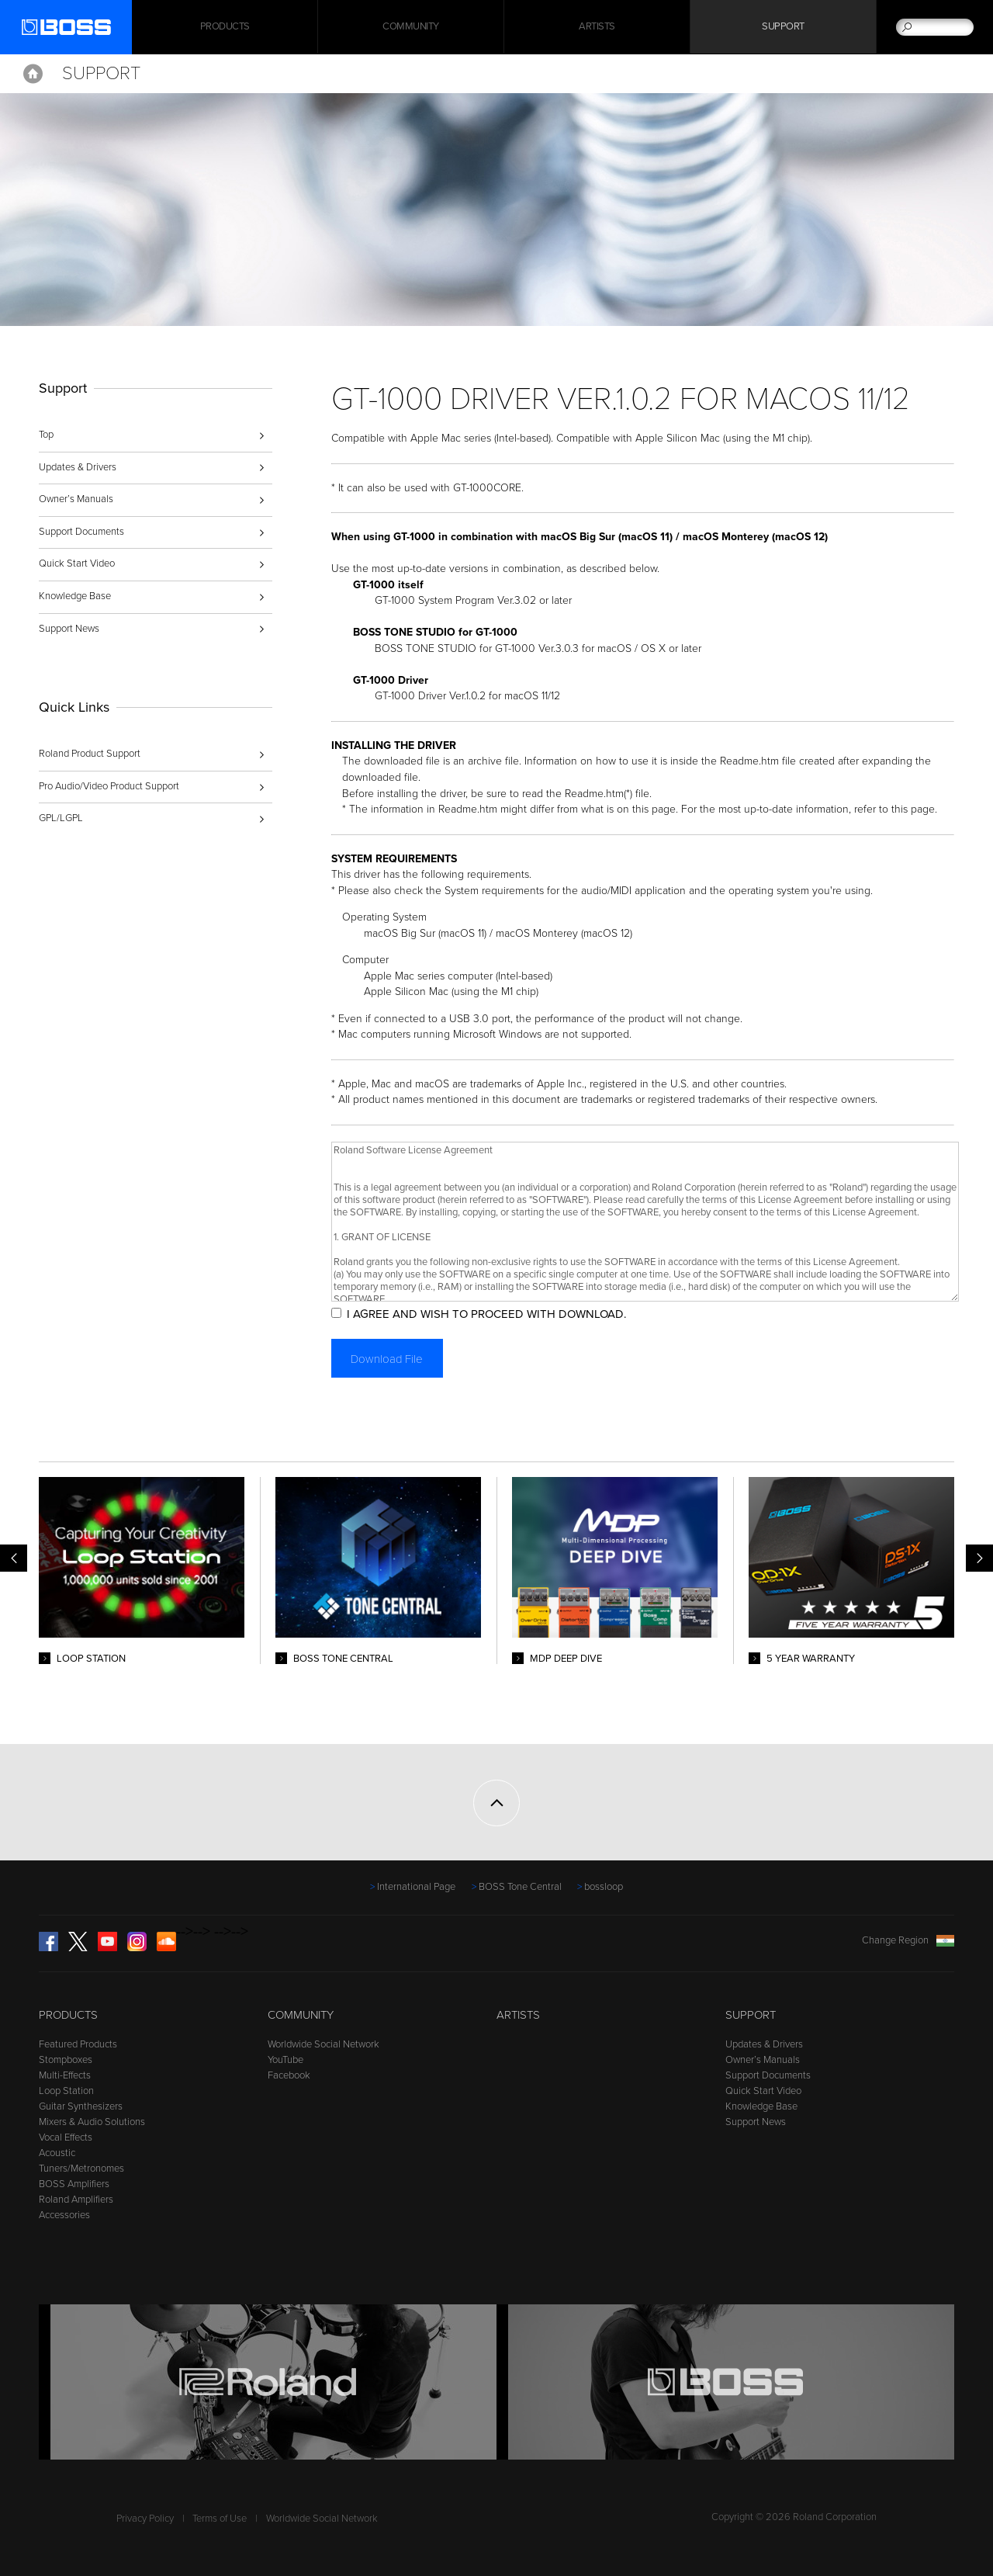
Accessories (64, 2215)
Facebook (289, 2075)
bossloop (603, 1887)
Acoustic (57, 2153)
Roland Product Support (89, 753)
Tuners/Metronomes (81, 2168)
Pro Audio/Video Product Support (109, 786)
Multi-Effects (65, 2075)
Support (783, 27)
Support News (69, 628)
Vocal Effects (65, 2137)
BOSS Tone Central (520, 1887)
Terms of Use (219, 2518)
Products (68, 2015)
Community (410, 27)
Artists (597, 27)
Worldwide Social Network (323, 2044)
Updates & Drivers (77, 467)
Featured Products (78, 2044)
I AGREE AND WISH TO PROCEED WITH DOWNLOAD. (489, 1314)
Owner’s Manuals (76, 499)
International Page (416, 1887)
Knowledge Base (75, 596)
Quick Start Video (77, 563)
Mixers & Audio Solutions (92, 2122)
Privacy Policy (145, 2518)
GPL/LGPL (61, 818)
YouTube (285, 2060)
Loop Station (66, 2091)
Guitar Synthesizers (81, 2106)
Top (46, 434)
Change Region (908, 1940)
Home (32, 74)
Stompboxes (65, 2060)
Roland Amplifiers (76, 2199)
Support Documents (81, 531)
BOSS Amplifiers (74, 2184)
